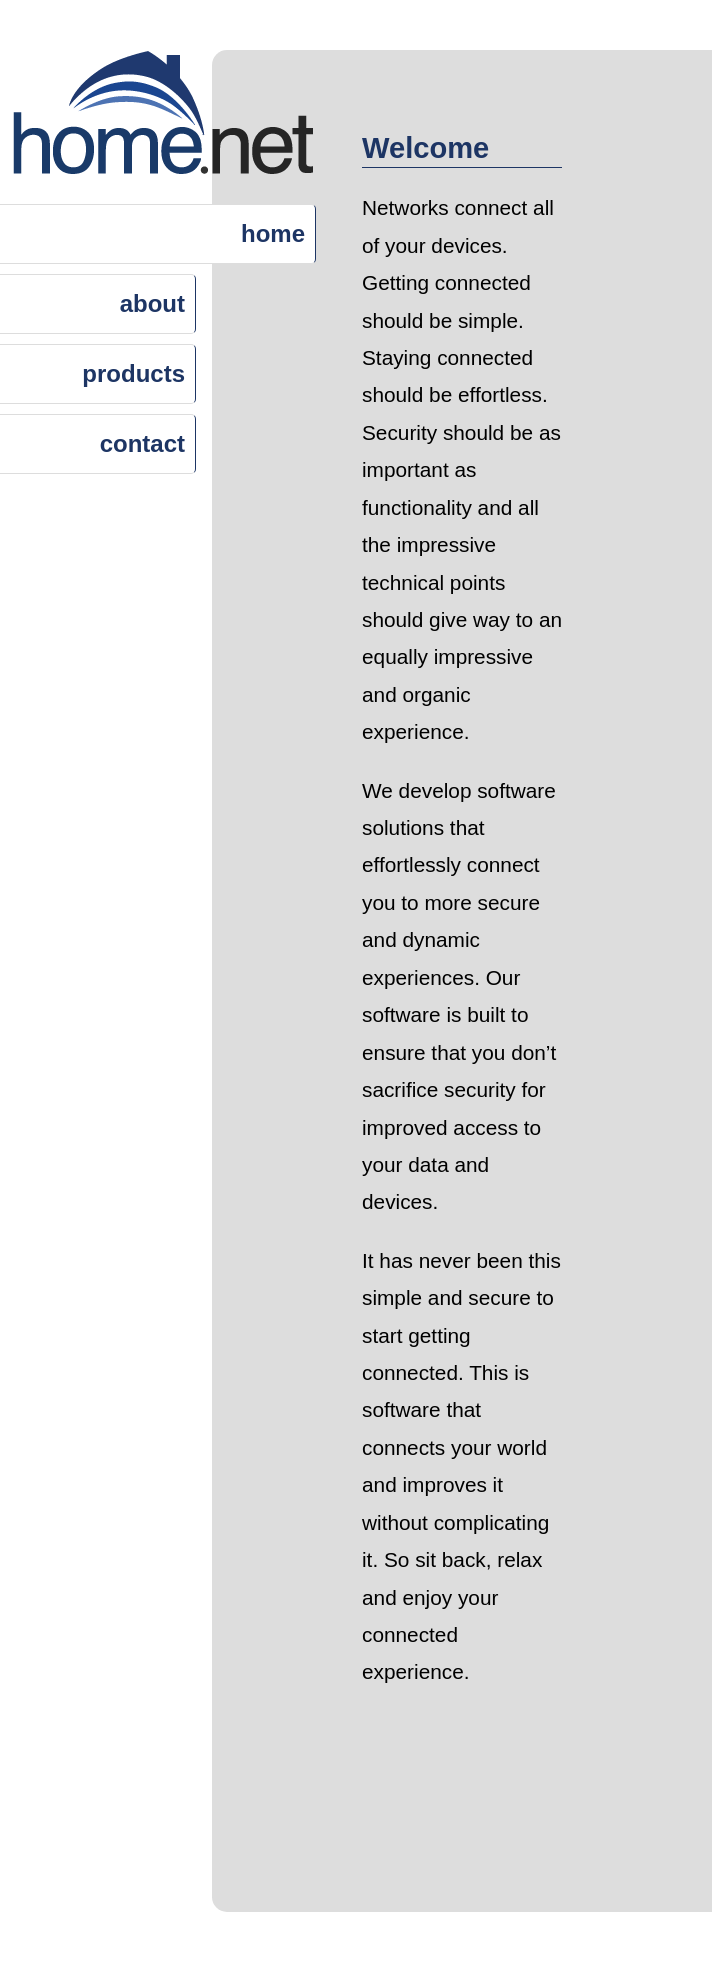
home (273, 233)
